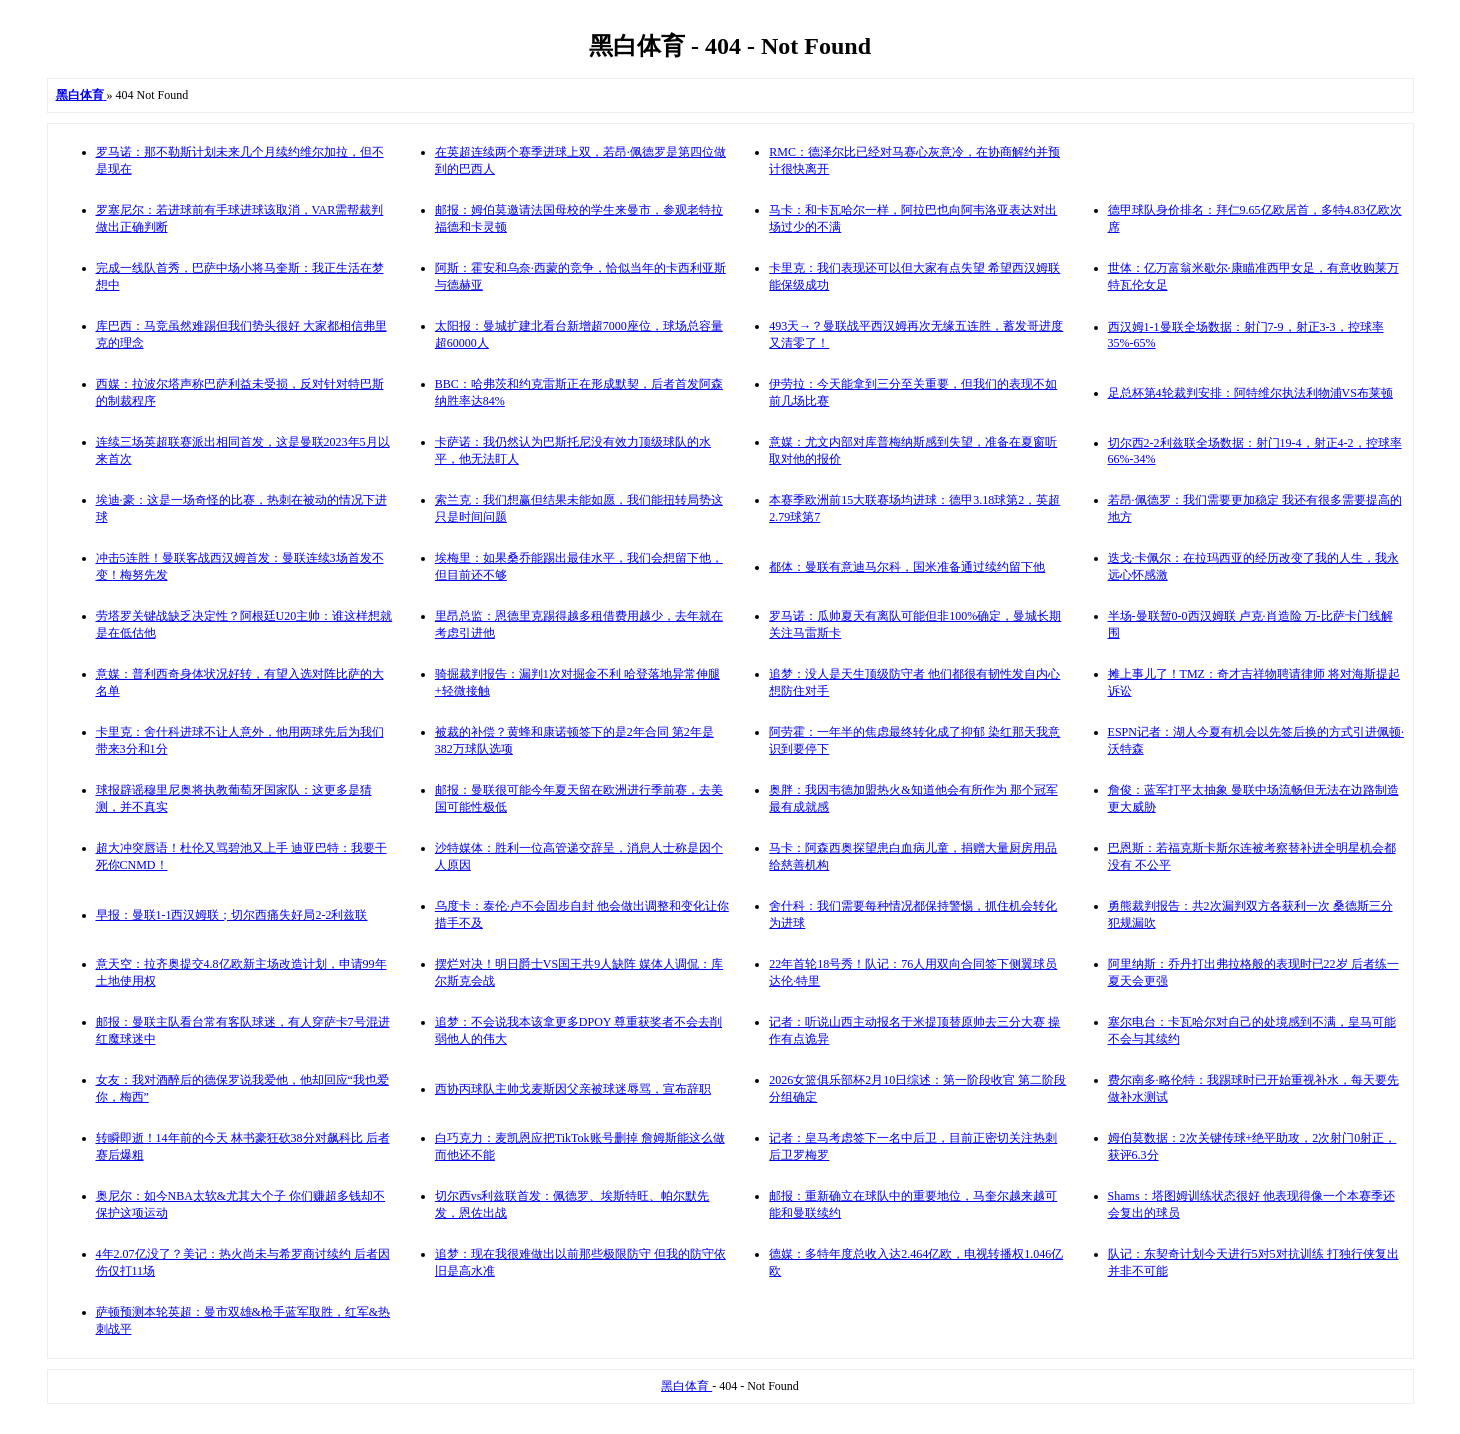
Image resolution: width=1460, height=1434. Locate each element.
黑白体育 (686, 1386)
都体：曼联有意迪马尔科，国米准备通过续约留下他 (907, 567)
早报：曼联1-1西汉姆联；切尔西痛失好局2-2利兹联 (232, 915)
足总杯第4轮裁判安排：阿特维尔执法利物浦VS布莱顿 (1250, 393)
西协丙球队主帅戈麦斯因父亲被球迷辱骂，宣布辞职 (573, 1089)
